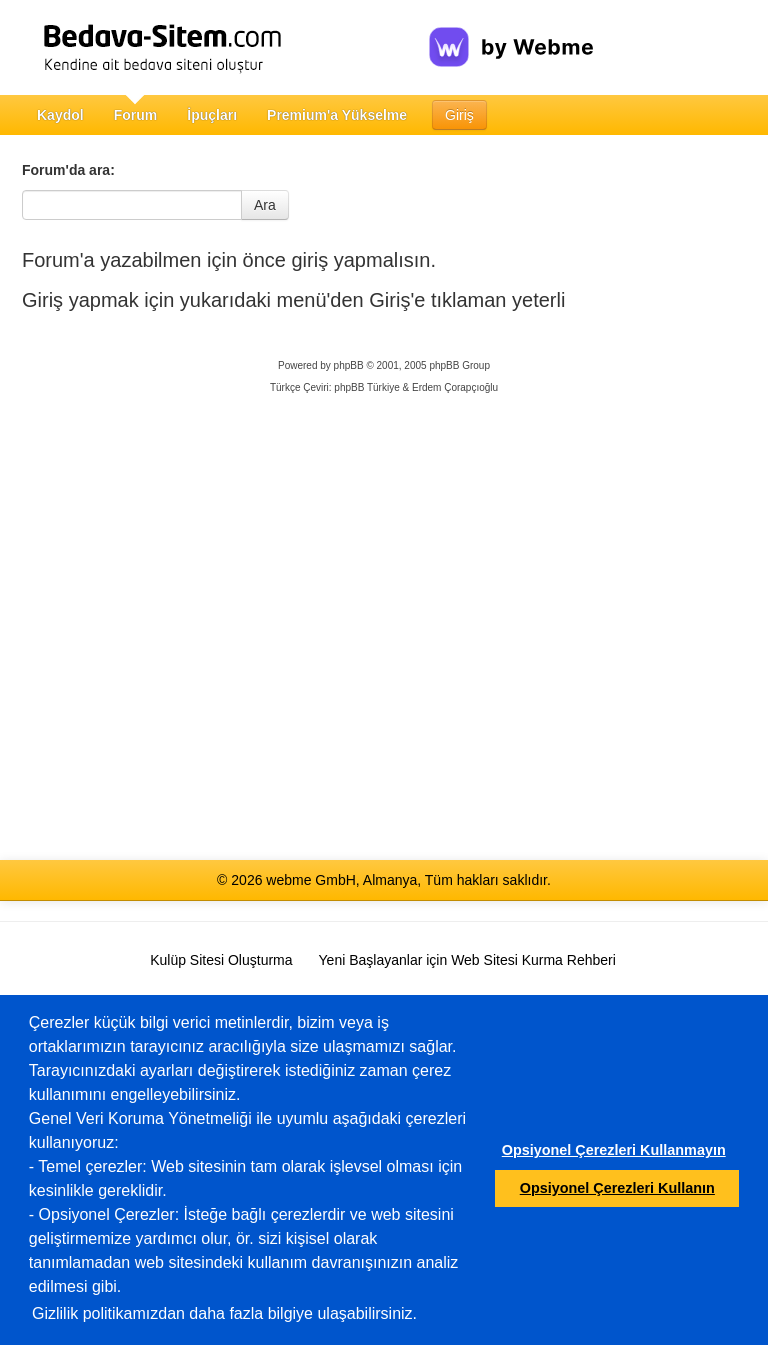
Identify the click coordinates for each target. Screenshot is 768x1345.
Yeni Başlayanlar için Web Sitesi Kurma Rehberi (467, 960)
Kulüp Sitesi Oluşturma (221, 960)
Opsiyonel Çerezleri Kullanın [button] (617, 1188)
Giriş (459, 115)
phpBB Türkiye (366, 387)
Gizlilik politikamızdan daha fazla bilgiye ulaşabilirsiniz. (224, 1313)
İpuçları (212, 115)
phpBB (349, 365)
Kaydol (60, 115)
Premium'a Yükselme (337, 115)
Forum (136, 115)
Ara (265, 205)
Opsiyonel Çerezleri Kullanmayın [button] (614, 1150)
